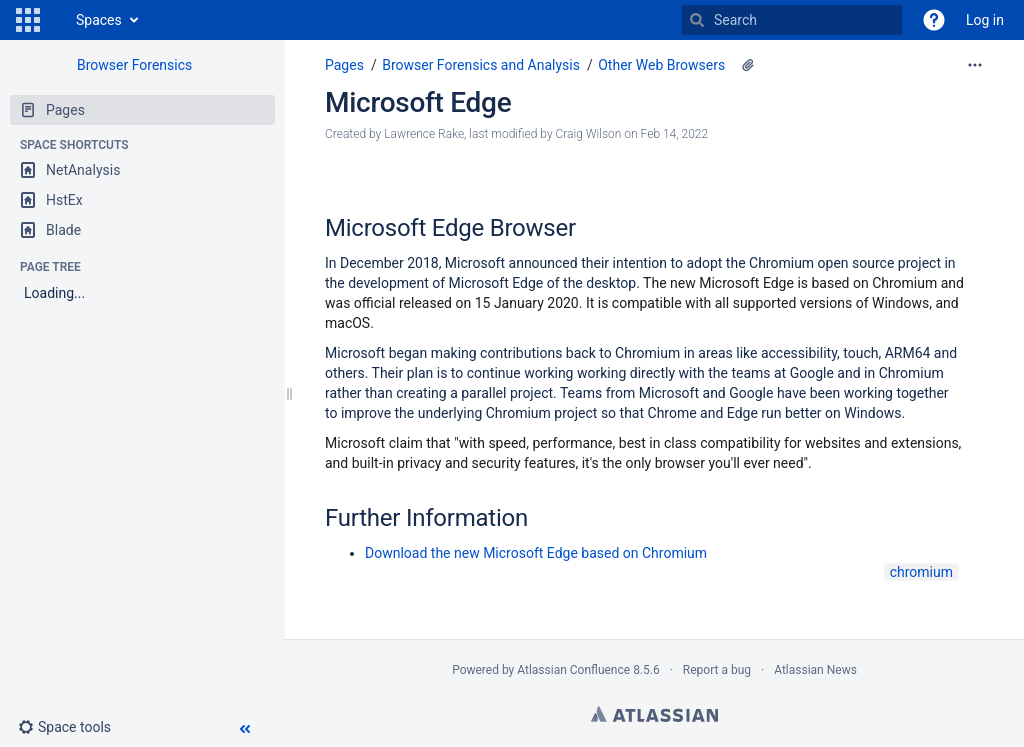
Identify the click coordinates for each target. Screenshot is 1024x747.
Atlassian (654, 714)
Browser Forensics (134, 65)
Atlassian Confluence (573, 670)
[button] (28, 20)
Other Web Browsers (661, 65)
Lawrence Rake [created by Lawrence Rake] (424, 134)
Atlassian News (815, 670)
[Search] (697, 20)
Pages (344, 65)
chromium (921, 572)
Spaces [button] (99, 20)
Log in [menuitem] (985, 20)
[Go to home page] (56, 20)
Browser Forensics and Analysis (481, 65)
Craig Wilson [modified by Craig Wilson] (589, 134)
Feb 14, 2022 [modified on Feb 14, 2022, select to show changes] (675, 134)
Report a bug (717, 670)
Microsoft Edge (418, 102)
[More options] (975, 65)
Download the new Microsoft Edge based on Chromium (536, 553)
